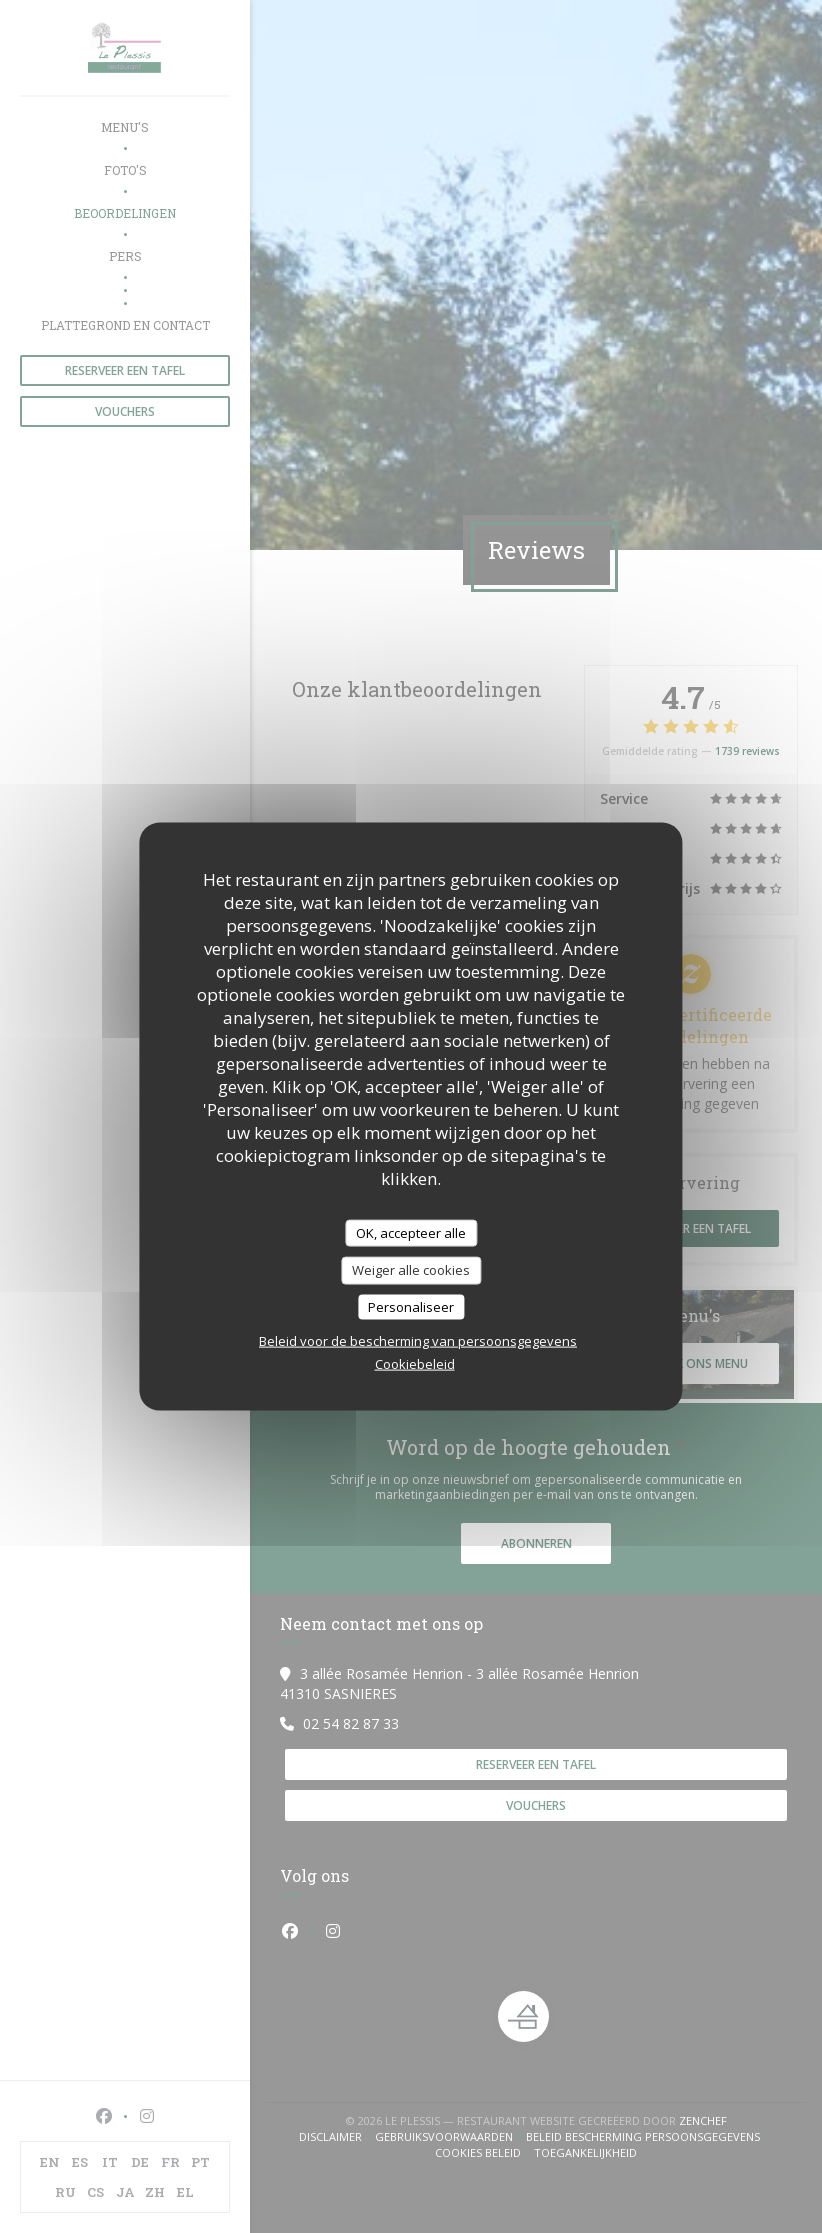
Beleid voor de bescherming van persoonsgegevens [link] (418, 1341)
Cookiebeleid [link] (415, 1364)
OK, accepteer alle (411, 1232)
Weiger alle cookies (411, 1270)
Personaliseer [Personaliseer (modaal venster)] (411, 1306)
